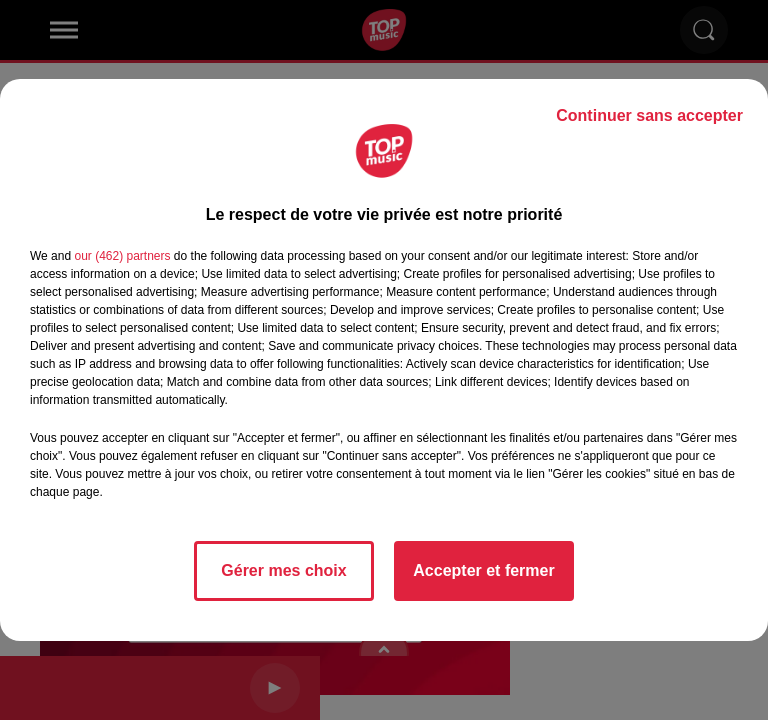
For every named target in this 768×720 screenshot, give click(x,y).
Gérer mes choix (283, 570)
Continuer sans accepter (649, 115)
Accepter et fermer (483, 570)
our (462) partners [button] (122, 256)
